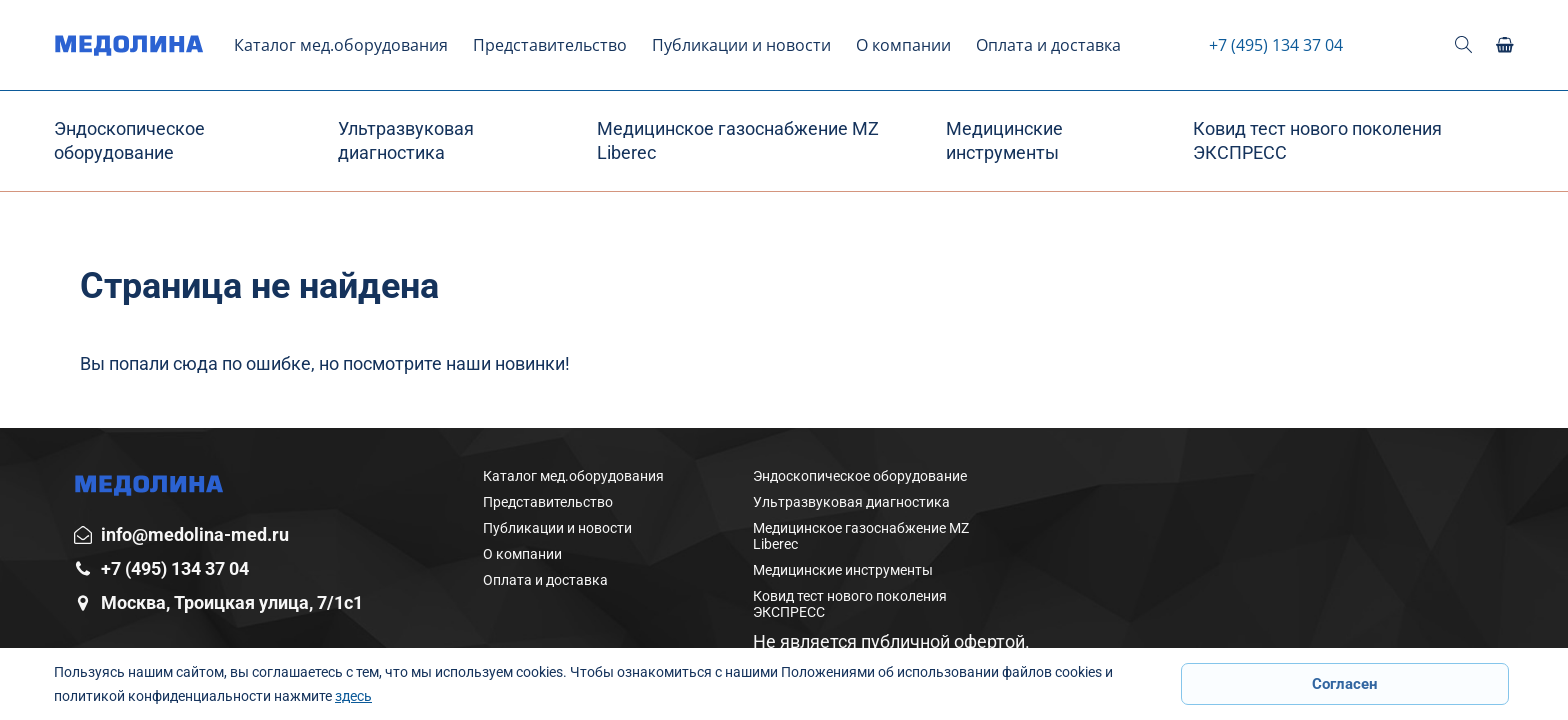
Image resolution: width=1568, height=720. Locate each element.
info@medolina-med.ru (195, 534)
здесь (353, 696)
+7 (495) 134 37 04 (1276, 45)
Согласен (1344, 684)
